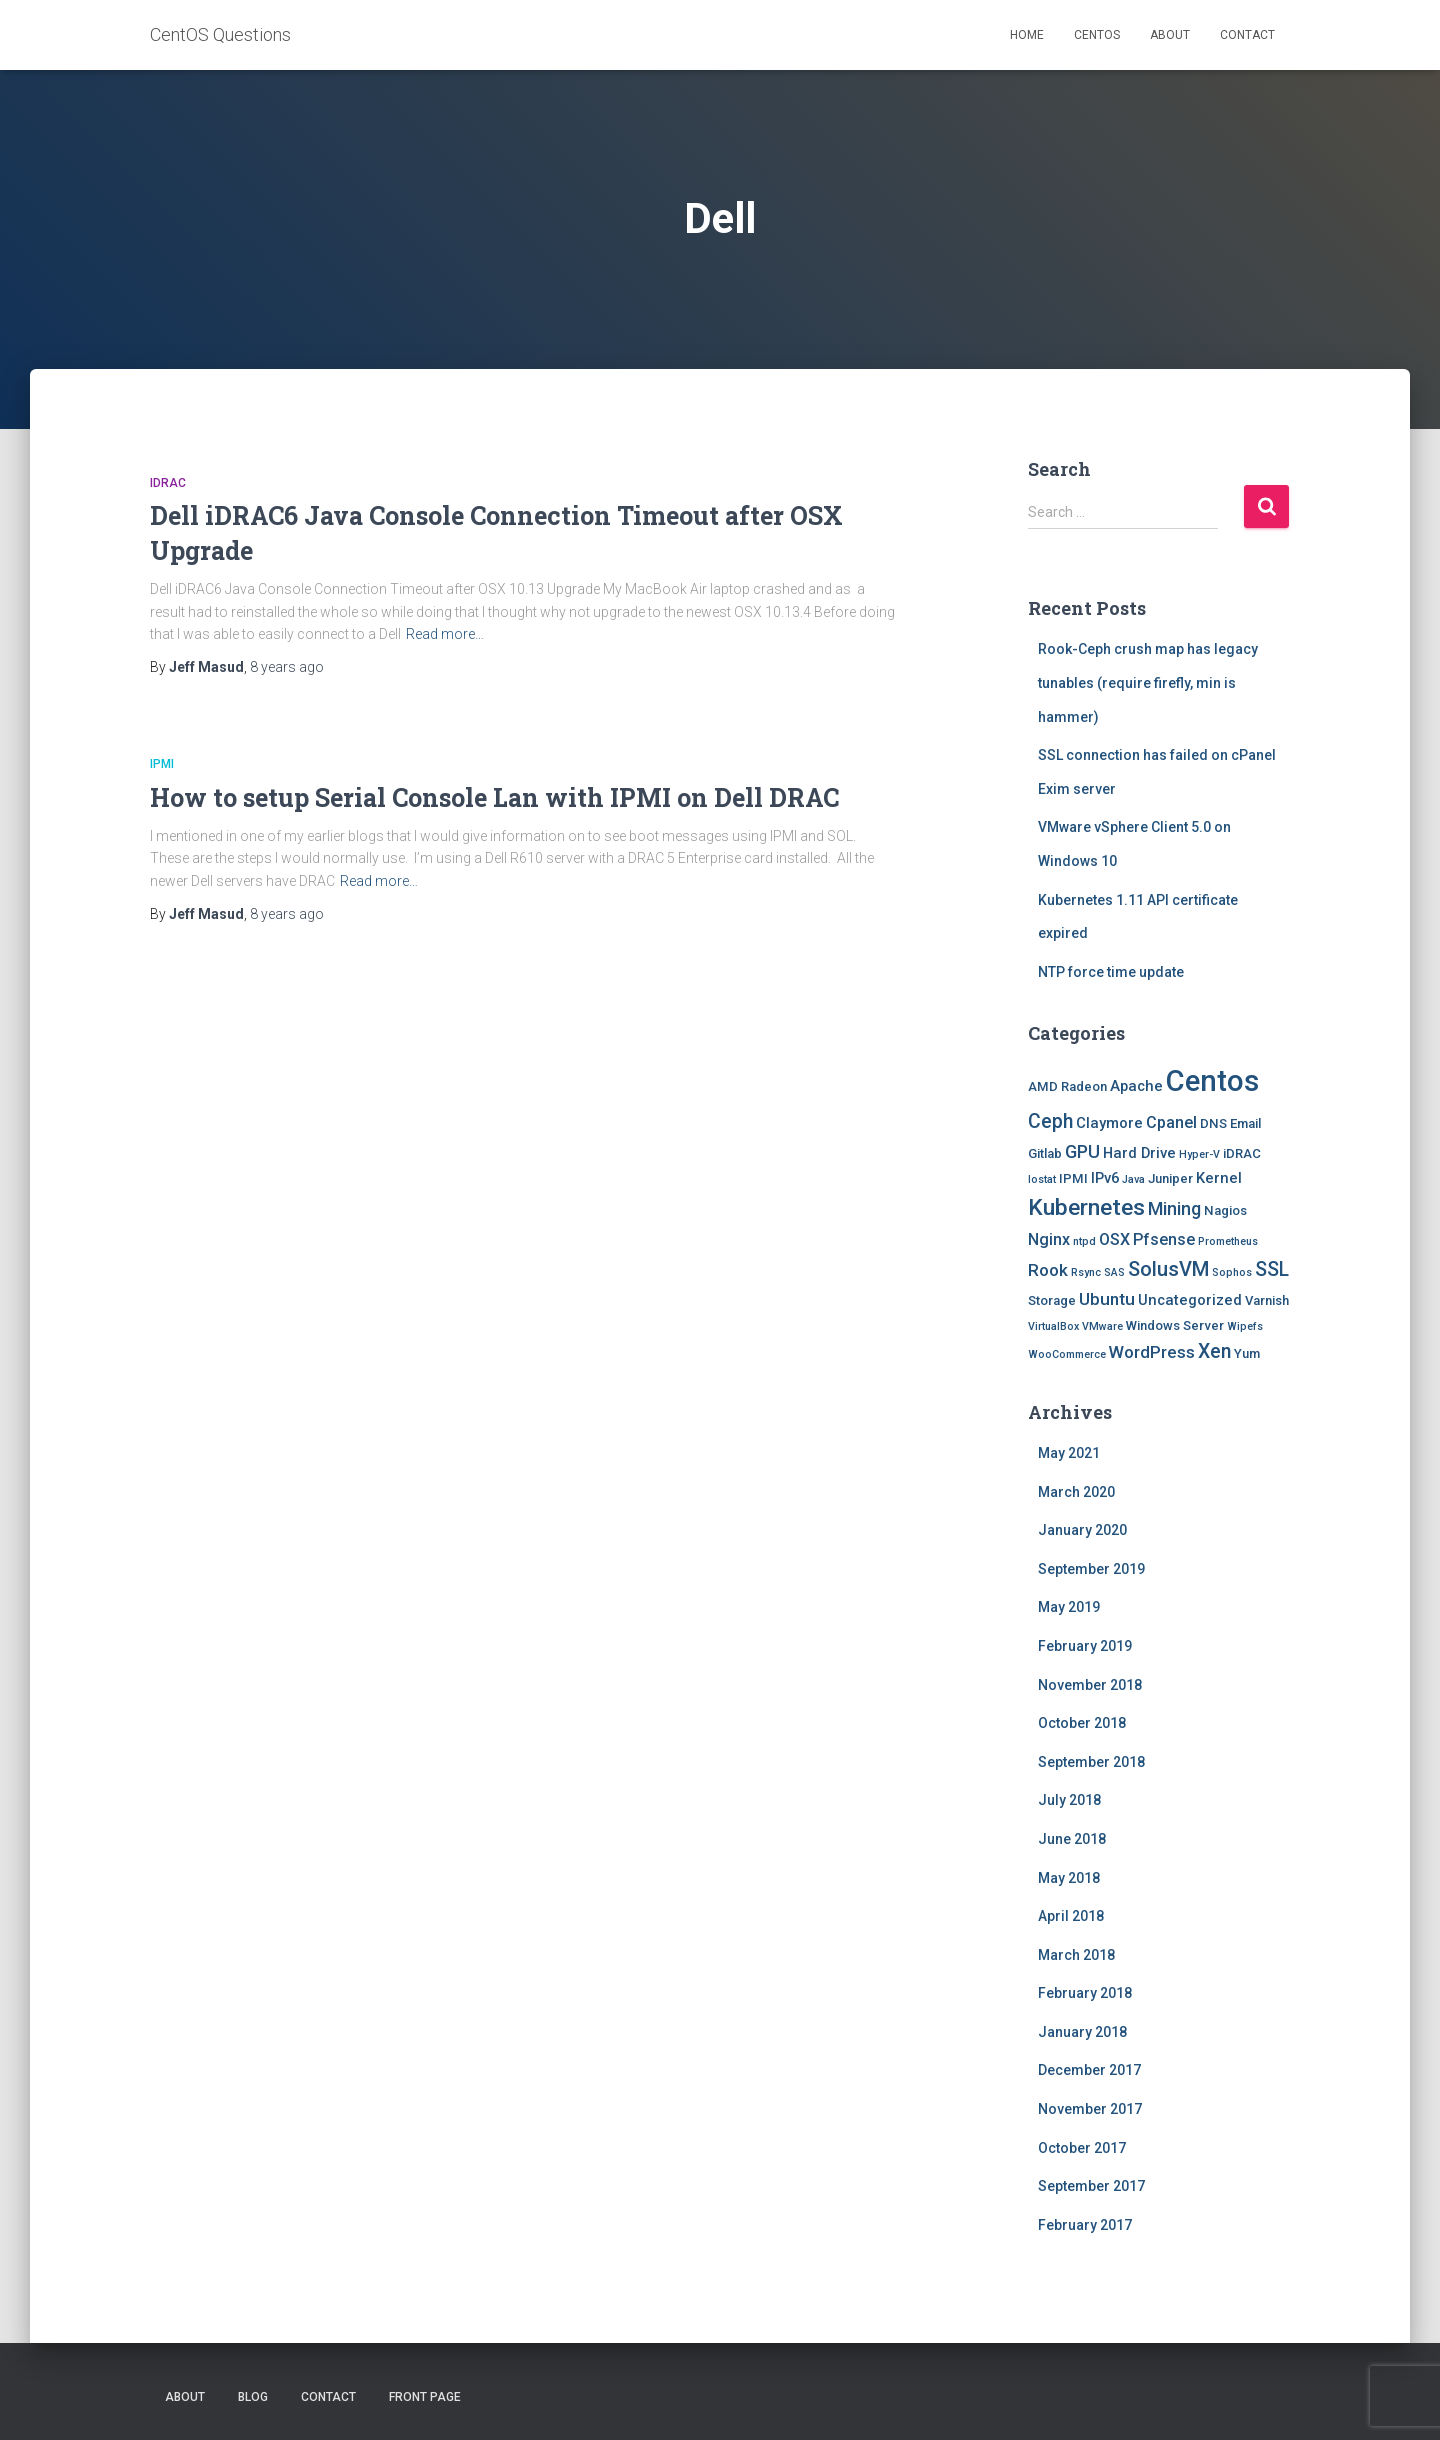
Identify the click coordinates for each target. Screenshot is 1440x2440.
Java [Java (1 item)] (1133, 1179)
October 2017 (1082, 2148)
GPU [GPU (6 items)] (1082, 1151)
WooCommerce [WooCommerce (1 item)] (1067, 1354)
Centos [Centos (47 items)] (1212, 1081)
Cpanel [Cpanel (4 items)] (1171, 1122)
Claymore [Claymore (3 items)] (1109, 1123)
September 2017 (1091, 2186)
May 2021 (1069, 1453)
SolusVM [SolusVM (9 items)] (1168, 1269)
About (1170, 35)
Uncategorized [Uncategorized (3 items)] (1190, 1300)
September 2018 (1091, 1762)
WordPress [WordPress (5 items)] (1152, 1352)
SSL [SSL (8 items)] (1272, 1269)
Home (1027, 35)
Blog (253, 2397)
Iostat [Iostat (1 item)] (1042, 1179)
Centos (1097, 35)
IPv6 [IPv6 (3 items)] (1105, 1178)
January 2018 (1082, 2032)
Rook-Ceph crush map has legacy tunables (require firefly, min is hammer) (1148, 682)
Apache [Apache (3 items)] (1136, 1086)
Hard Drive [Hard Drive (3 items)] (1139, 1153)
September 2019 (1091, 1569)
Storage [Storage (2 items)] (1052, 1300)
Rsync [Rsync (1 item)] (1086, 1272)
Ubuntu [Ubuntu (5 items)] (1107, 1299)
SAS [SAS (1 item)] (1114, 1272)
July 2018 (1069, 1800)
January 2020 (1082, 1530)
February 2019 (1085, 1646)
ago (287, 667)
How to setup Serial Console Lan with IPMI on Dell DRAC (494, 797)
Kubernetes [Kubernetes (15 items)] (1086, 1207)
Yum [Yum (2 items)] (1247, 1353)
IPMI (162, 764)
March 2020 (1076, 1492)
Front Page (425, 2397)
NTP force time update (1111, 972)
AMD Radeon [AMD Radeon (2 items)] (1067, 1086)
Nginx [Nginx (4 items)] (1049, 1239)
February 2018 (1085, 1993)
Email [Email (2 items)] (1245, 1123)
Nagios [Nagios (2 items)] (1225, 1210)
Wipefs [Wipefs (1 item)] (1245, 1326)
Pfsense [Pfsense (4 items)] (1164, 1239)
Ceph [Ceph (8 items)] (1050, 1121)
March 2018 (1076, 1955)
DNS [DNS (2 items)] (1213, 1123)
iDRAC (168, 483)
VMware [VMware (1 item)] (1102, 1326)
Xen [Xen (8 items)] (1214, 1351)
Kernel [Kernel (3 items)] (1219, 1178)
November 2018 (1090, 1685)
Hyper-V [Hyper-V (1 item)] (1199, 1154)
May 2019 (1069, 1607)
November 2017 (1090, 2109)
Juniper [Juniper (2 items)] (1170, 1178)
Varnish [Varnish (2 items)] (1267, 1300)
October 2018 (1082, 1723)
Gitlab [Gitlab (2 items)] (1045, 1153)
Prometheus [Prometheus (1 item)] (1228, 1241)
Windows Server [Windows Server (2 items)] (1175, 1325)
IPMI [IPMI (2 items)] (1073, 1178)
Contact (1247, 35)
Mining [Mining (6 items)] (1174, 1208)
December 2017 (1089, 2070)
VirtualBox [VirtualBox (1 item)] (1053, 1326)
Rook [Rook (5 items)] (1048, 1270)
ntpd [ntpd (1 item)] (1084, 1241)
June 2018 (1072, 1839)
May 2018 (1069, 1878)
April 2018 (1071, 1916)
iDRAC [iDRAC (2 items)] (1242, 1153)
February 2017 (1085, 2225)
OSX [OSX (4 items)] (1114, 1239)
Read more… (445, 634)
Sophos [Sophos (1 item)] (1232, 1272)
